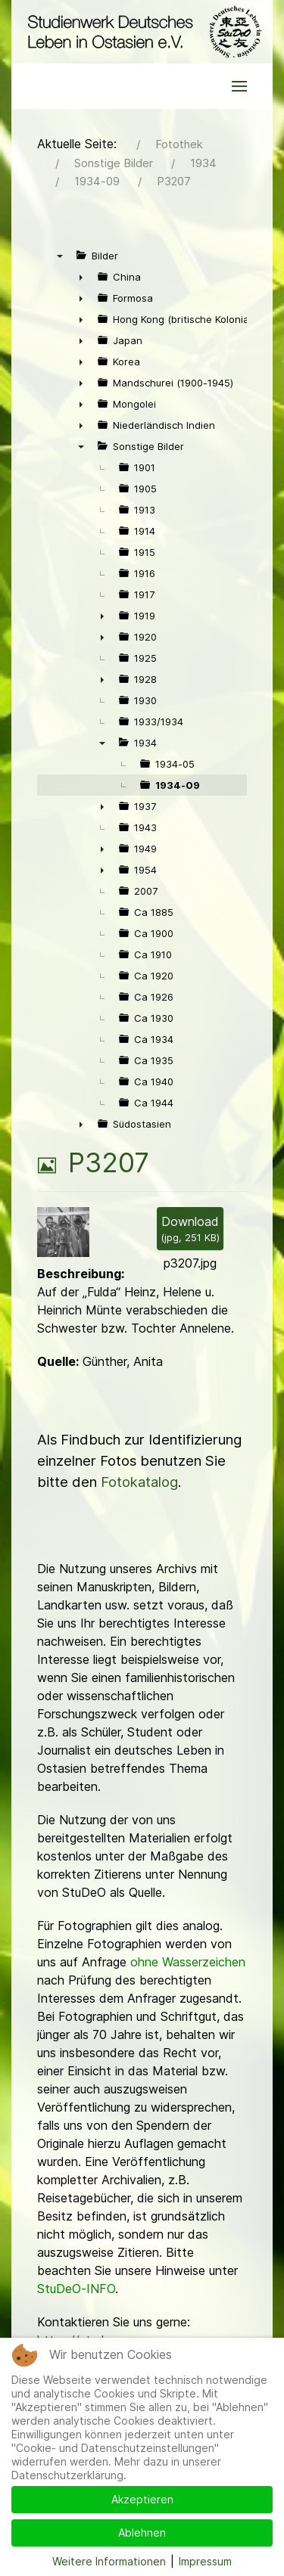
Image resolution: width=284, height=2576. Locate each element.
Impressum (205, 2561)
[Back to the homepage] (142, 32)
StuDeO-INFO (76, 2288)
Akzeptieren (142, 2499)
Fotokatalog (139, 1482)
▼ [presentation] (59, 255)
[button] (239, 86)
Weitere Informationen (109, 2561)
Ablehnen (142, 2532)
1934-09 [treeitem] (177, 785)
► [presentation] (81, 276)
